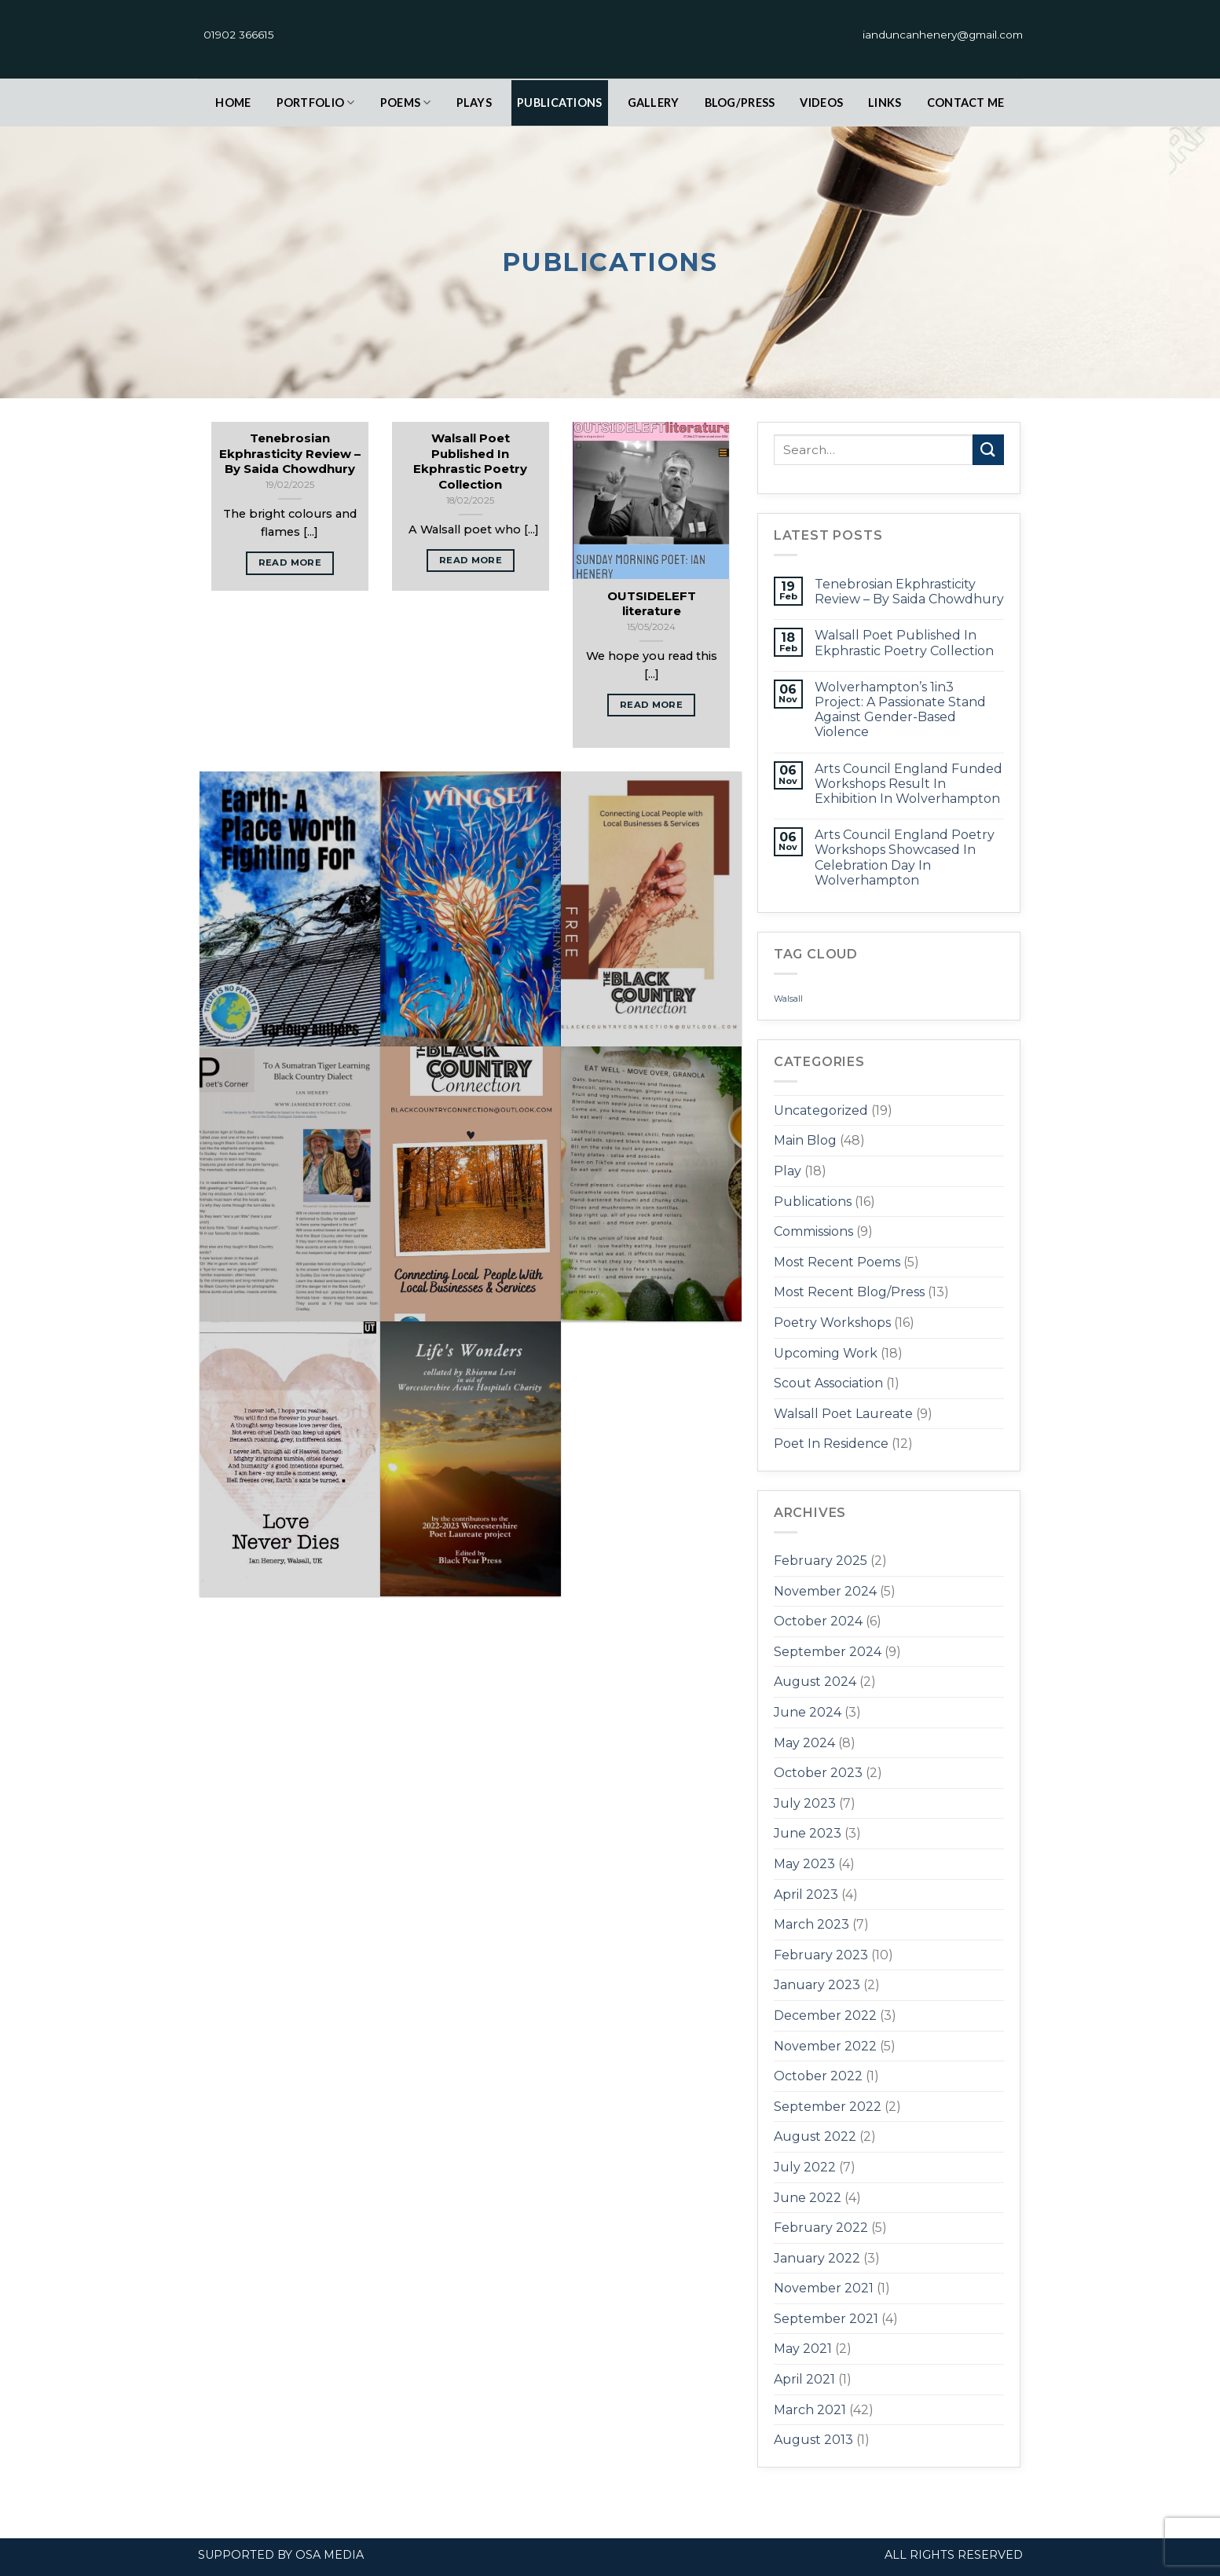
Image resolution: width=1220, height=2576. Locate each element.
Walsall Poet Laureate (843, 1413)
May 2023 (804, 1863)
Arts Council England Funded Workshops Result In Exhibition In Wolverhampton (908, 783)
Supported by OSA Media (281, 2555)
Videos (821, 102)
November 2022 (825, 2046)
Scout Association (828, 1383)
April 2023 (806, 1894)
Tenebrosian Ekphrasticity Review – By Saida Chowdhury (909, 591)
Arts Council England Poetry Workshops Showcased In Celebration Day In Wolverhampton (905, 857)
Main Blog (805, 1140)
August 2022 (815, 2136)
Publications (559, 102)
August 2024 (815, 1681)
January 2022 (817, 2258)
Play (787, 1170)
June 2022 (807, 2197)
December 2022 (825, 2015)
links (884, 102)
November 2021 (824, 2288)
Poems (405, 102)
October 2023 (818, 1772)
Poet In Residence (831, 1443)
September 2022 (827, 2106)
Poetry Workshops (832, 1322)
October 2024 (818, 1621)
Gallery (654, 102)
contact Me (966, 102)
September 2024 (827, 1651)
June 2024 (807, 1712)
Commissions (813, 1231)
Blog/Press (740, 102)
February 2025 (820, 1560)
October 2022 (818, 2075)
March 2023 (811, 1924)
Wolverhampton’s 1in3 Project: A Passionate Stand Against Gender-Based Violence (900, 710)
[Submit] (988, 449)
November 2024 (825, 1591)
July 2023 (805, 1803)
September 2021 (826, 2318)
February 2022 (821, 2227)
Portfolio (316, 102)
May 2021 (803, 2348)
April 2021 (804, 2379)
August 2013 (813, 2439)
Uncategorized (821, 1110)
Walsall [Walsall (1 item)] (788, 999)
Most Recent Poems (837, 1262)
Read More (289, 562)
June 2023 (807, 1833)
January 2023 (817, 1984)
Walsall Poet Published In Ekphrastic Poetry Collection (904, 643)
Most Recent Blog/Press (849, 1291)
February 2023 (821, 1955)
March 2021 (810, 2409)
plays (474, 102)
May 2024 (804, 1742)
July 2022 (805, 2167)
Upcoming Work (825, 1353)
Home (233, 102)
